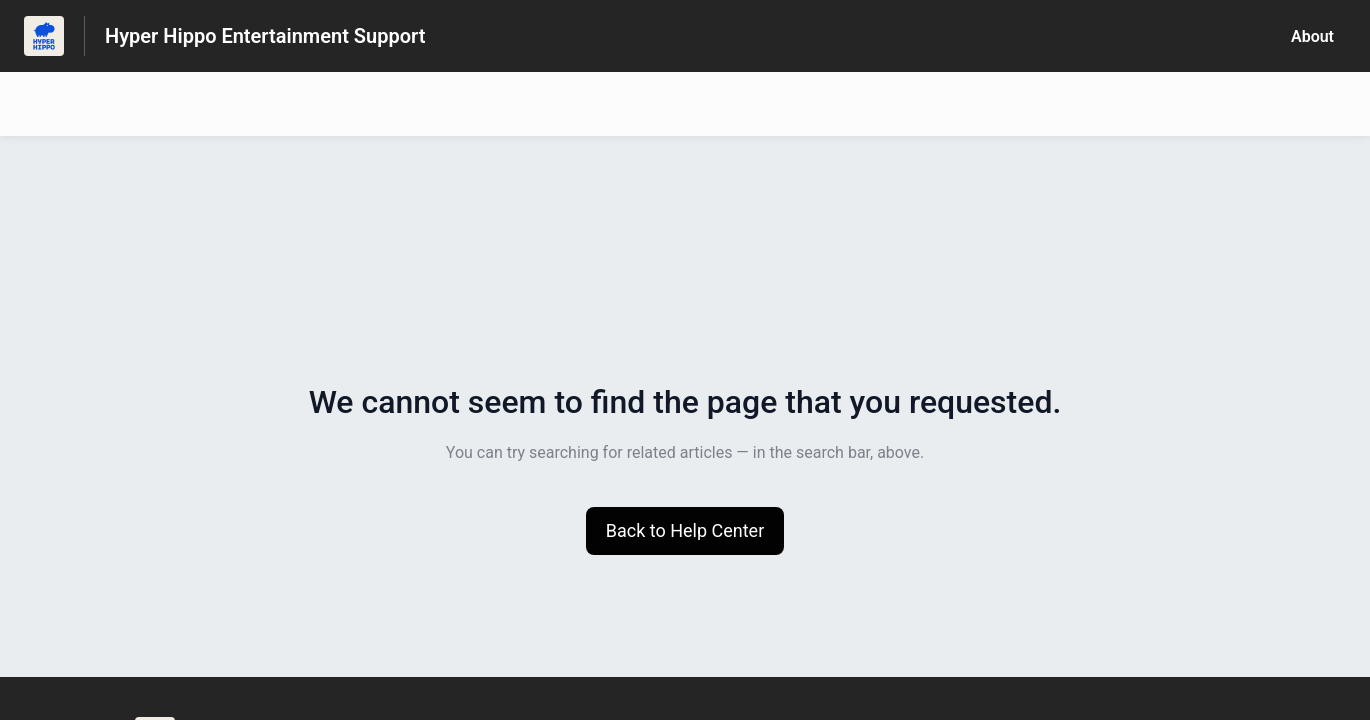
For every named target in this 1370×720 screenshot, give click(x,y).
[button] (685, 531)
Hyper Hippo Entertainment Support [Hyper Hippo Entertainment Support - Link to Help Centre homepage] (265, 36)
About (1312, 36)
